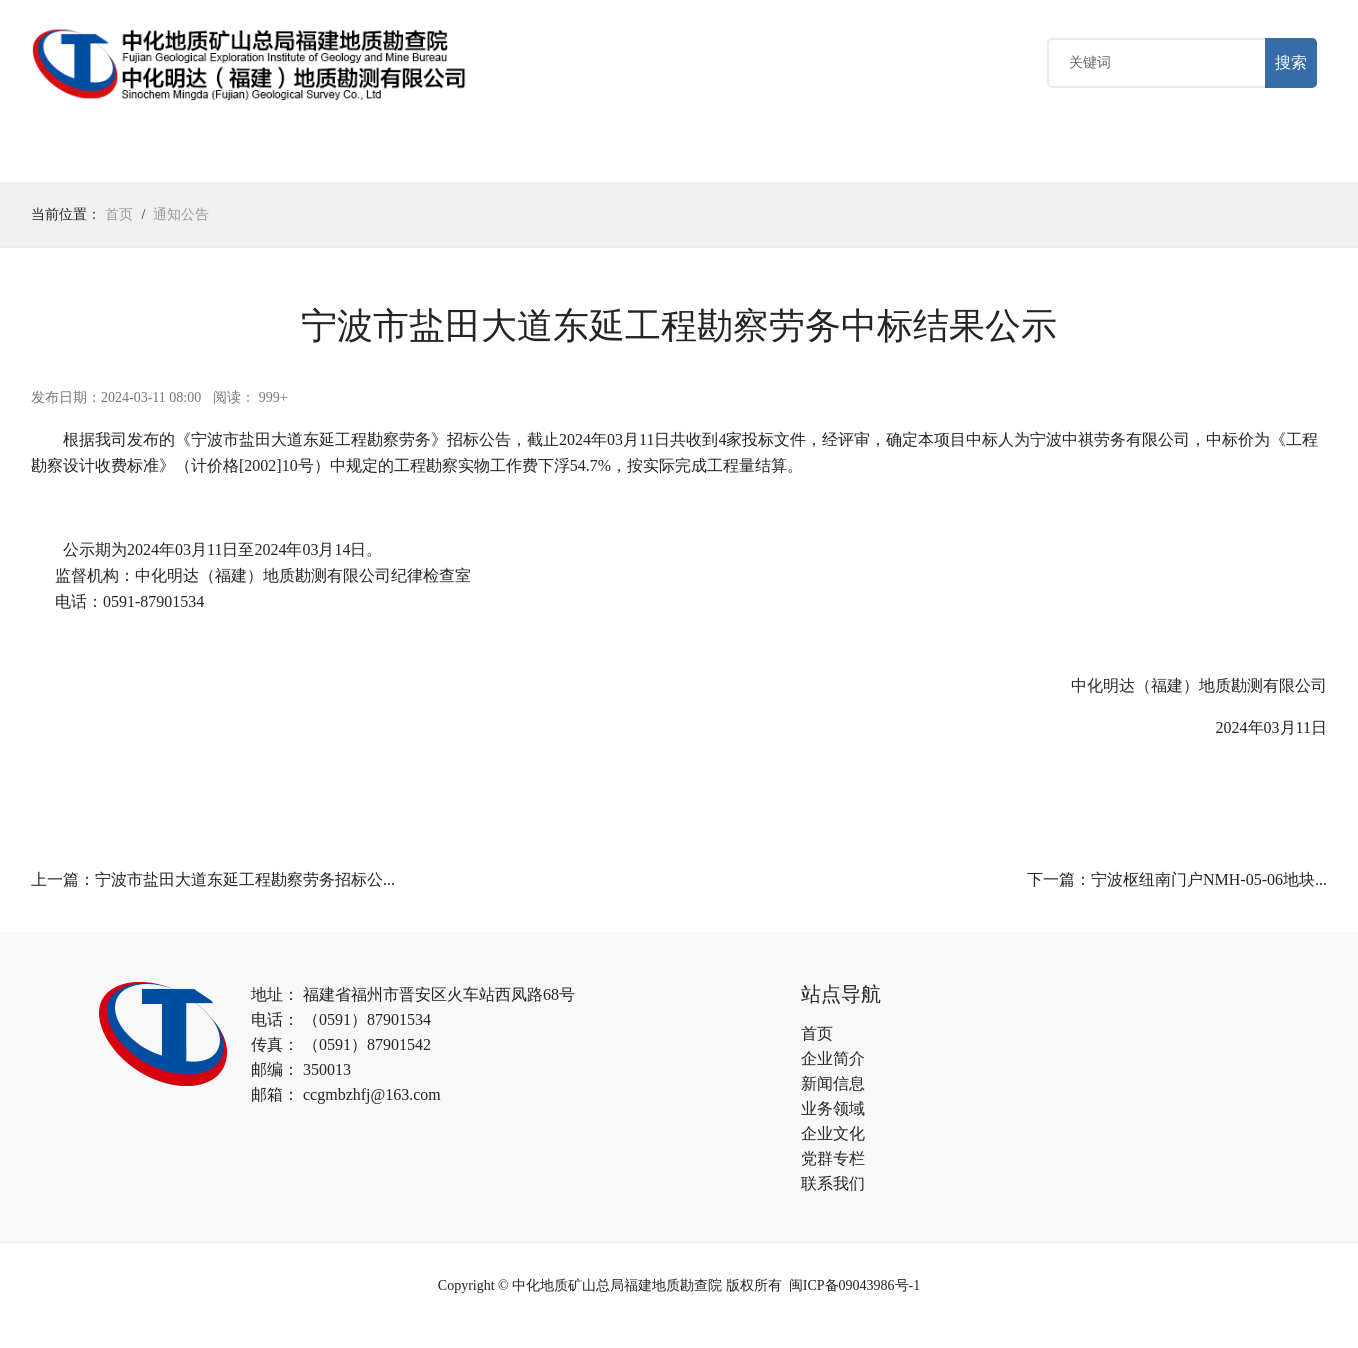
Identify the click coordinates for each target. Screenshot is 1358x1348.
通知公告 (181, 218)
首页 (67, 157)
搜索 (1291, 64)
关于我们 (164, 157)
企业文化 (503, 157)
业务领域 (390, 157)
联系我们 (833, 1187)
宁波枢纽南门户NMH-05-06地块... (1209, 883)
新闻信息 (833, 1087)
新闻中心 (277, 157)
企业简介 (833, 1062)
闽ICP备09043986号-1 (854, 1289)
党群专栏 (616, 157)
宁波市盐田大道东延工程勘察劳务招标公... (245, 883)
